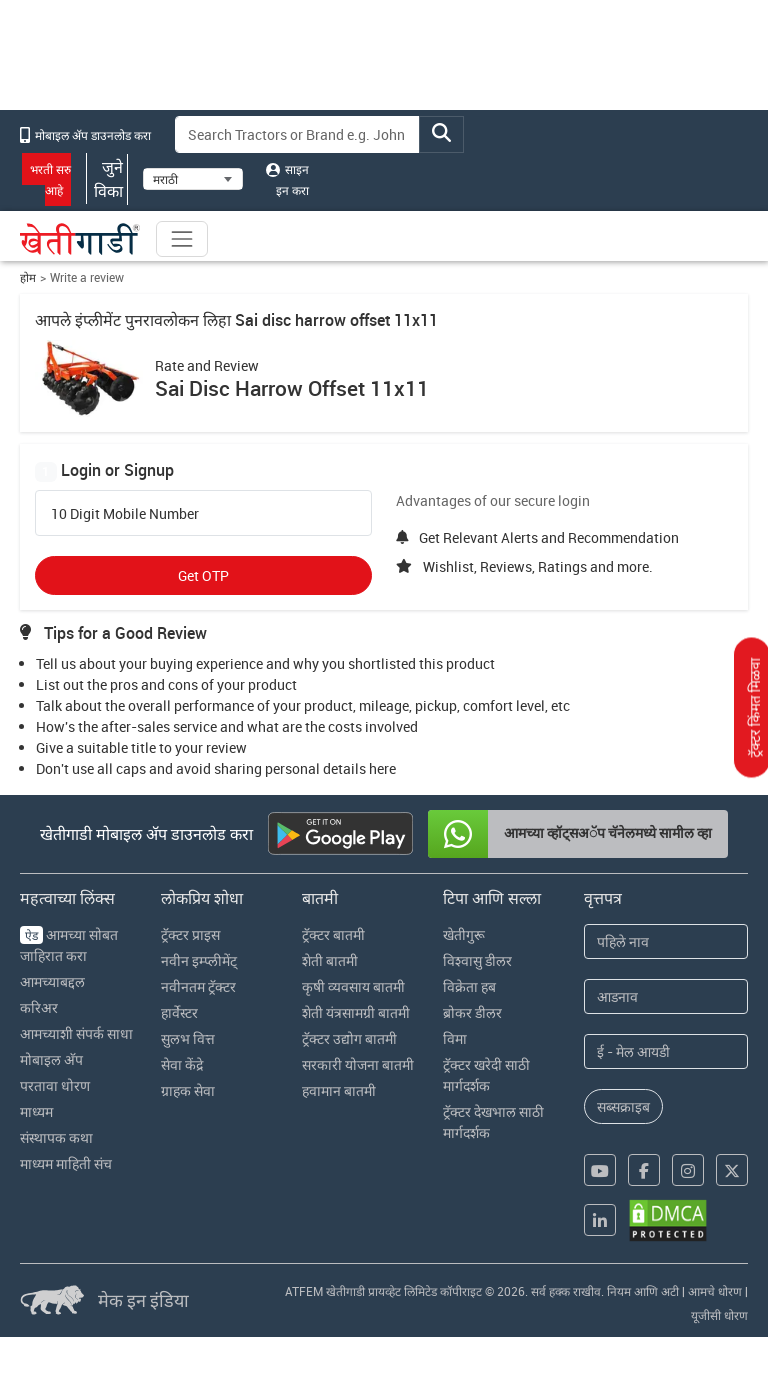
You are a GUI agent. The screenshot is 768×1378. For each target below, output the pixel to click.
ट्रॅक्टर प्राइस (190, 934)
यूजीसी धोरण (719, 1315)
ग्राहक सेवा (188, 1090)
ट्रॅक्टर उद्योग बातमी (349, 1038)
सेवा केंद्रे (182, 1064)
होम (28, 277)
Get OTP (203, 575)
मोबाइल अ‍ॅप (51, 1059)
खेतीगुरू (464, 934)
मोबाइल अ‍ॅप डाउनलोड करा (85, 135)
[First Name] (666, 941)
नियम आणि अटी (643, 1291)
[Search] (298, 134)
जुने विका (107, 179)
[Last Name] (666, 996)
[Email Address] (666, 1051)
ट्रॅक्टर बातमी (333, 934)
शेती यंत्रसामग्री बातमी (356, 1012)
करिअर (39, 1007)
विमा (455, 1038)
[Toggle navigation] (182, 239)
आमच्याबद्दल (52, 981)
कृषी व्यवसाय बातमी (353, 986)
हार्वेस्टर (179, 1012)
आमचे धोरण (715, 1291)
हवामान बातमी (339, 1090)
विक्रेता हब (469, 986)
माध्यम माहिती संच (66, 1163)
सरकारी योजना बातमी (358, 1064)
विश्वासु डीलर (477, 960)
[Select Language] (193, 179)
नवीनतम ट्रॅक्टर (198, 986)
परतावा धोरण (55, 1085)
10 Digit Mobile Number (125, 514)
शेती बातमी (330, 960)
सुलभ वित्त (188, 1038)
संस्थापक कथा (56, 1137)
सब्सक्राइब (623, 1106)
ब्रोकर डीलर (472, 1012)
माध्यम (36, 1111)
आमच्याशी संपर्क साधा (76, 1033)
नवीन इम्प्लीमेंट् (199, 960)
